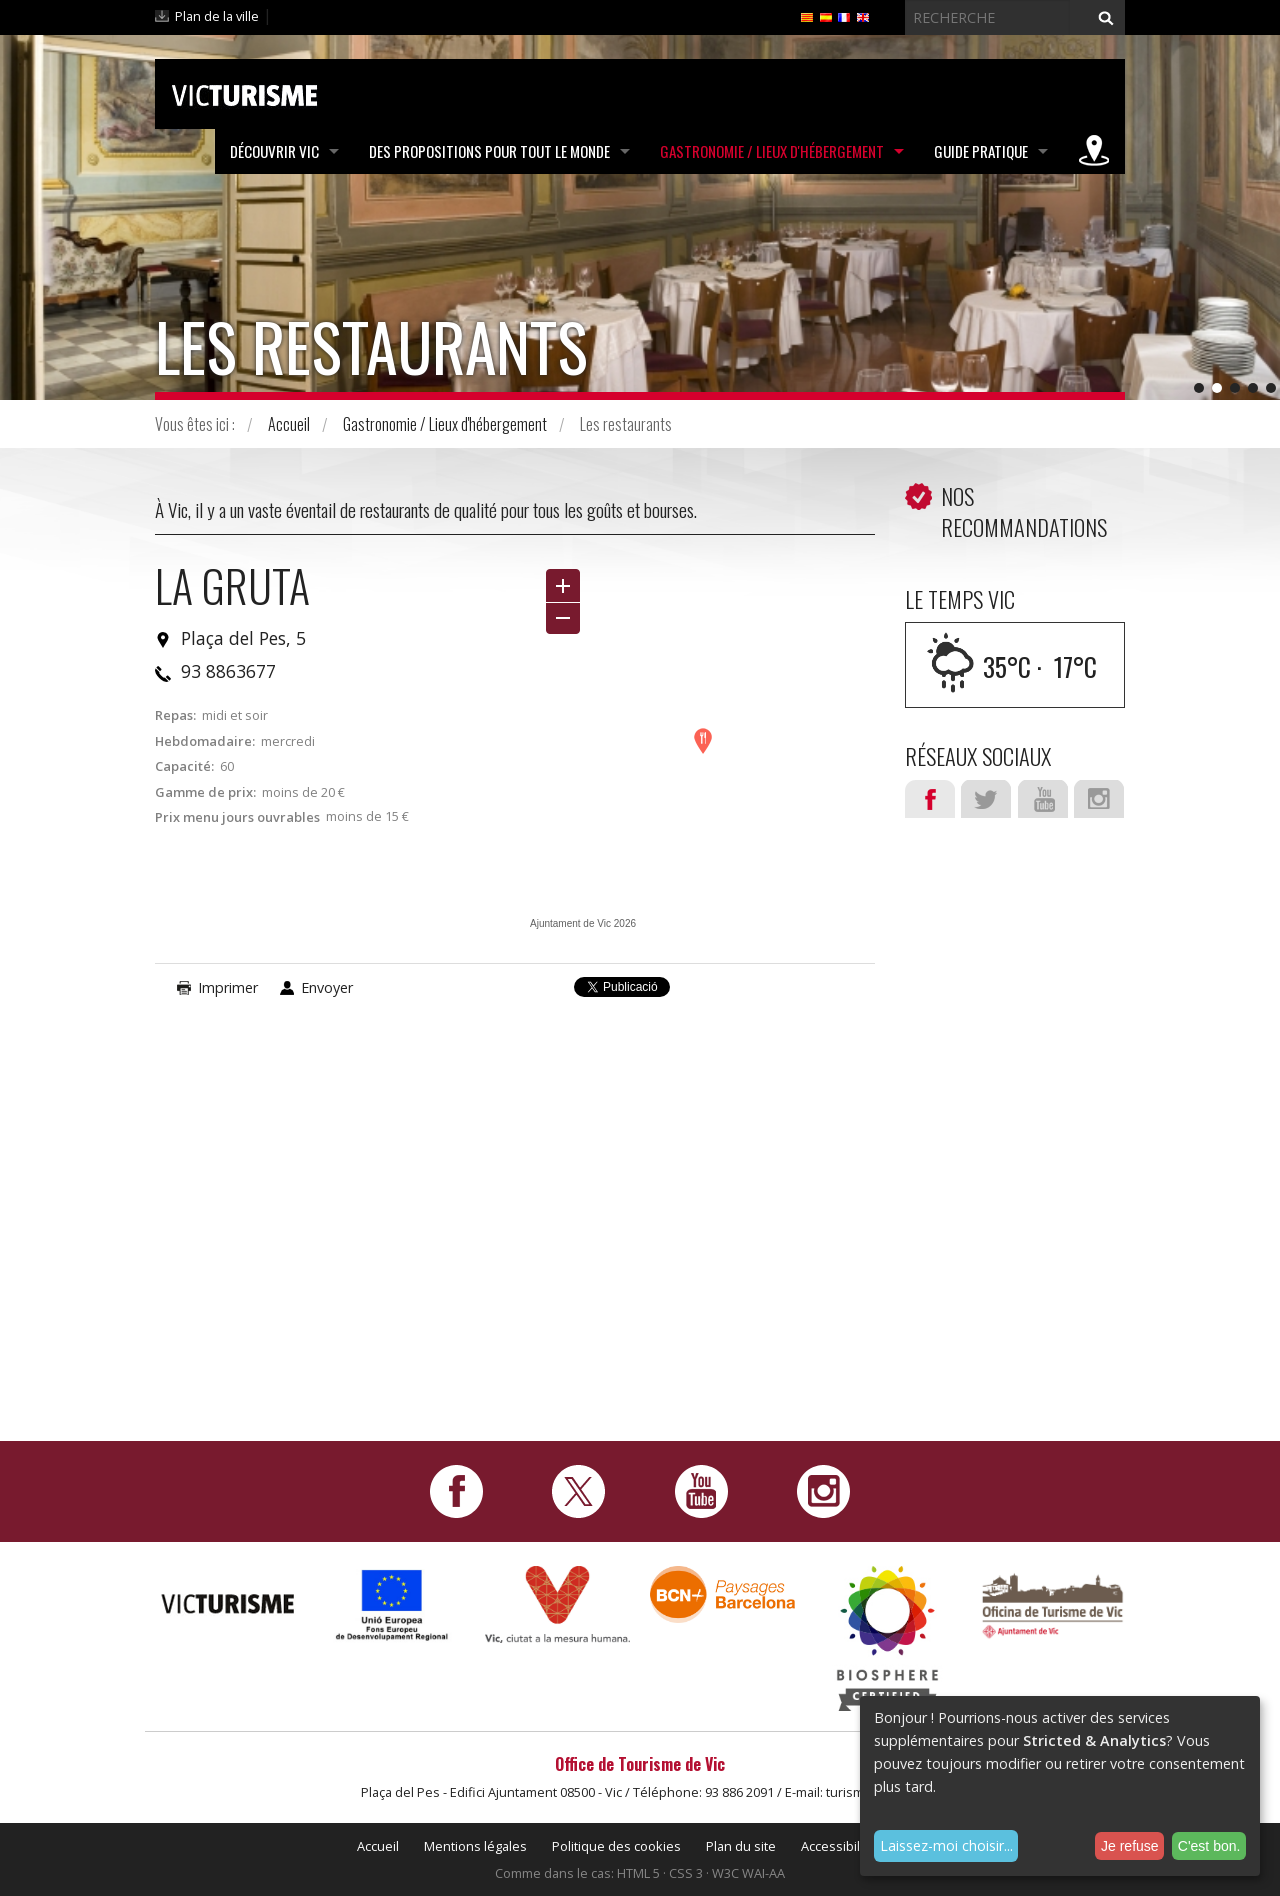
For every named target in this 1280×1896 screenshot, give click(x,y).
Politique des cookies (616, 1846)
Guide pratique (981, 151)
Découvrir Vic (274, 151)
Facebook (930, 799)
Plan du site (741, 1846)
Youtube (1043, 799)
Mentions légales (475, 1846)
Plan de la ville (217, 16)
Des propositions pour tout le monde (489, 151)
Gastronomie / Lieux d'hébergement (772, 151)
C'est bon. (1209, 1846)
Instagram (1099, 799)
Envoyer (327, 987)
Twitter (986, 799)
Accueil (289, 424)
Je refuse (1130, 1846)
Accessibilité (838, 1846)
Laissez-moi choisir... (946, 1845)
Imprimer (228, 987)
